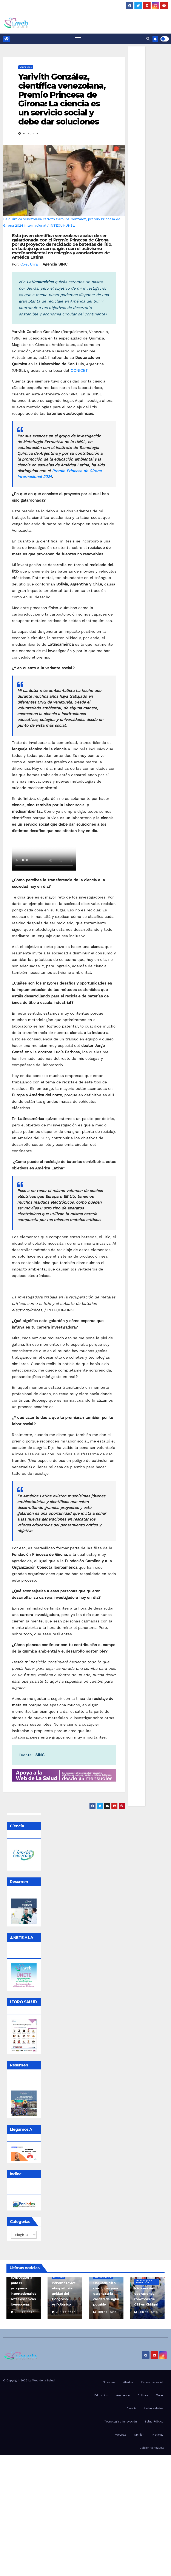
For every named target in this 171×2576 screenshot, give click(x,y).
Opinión (139, 2434)
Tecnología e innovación (144, 2281)
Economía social (152, 2382)
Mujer (159, 2395)
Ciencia (131, 2408)
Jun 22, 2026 (24, 2312)
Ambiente (123, 2395)
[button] (148, 39)
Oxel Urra (29, 264)
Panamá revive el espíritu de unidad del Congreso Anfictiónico (63, 2293)
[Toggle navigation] (78, 39)
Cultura (143, 2395)
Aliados (128, 2382)
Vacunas (120, 2434)
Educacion (101, 2395)
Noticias (58, 2277)
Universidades (153, 2408)
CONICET (79, 370)
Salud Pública (103, 2277)
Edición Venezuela (152, 2447)
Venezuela (26, 67)
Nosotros (109, 2382)
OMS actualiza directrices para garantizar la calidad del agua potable (106, 2293)
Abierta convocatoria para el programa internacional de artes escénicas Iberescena (23, 2288)
